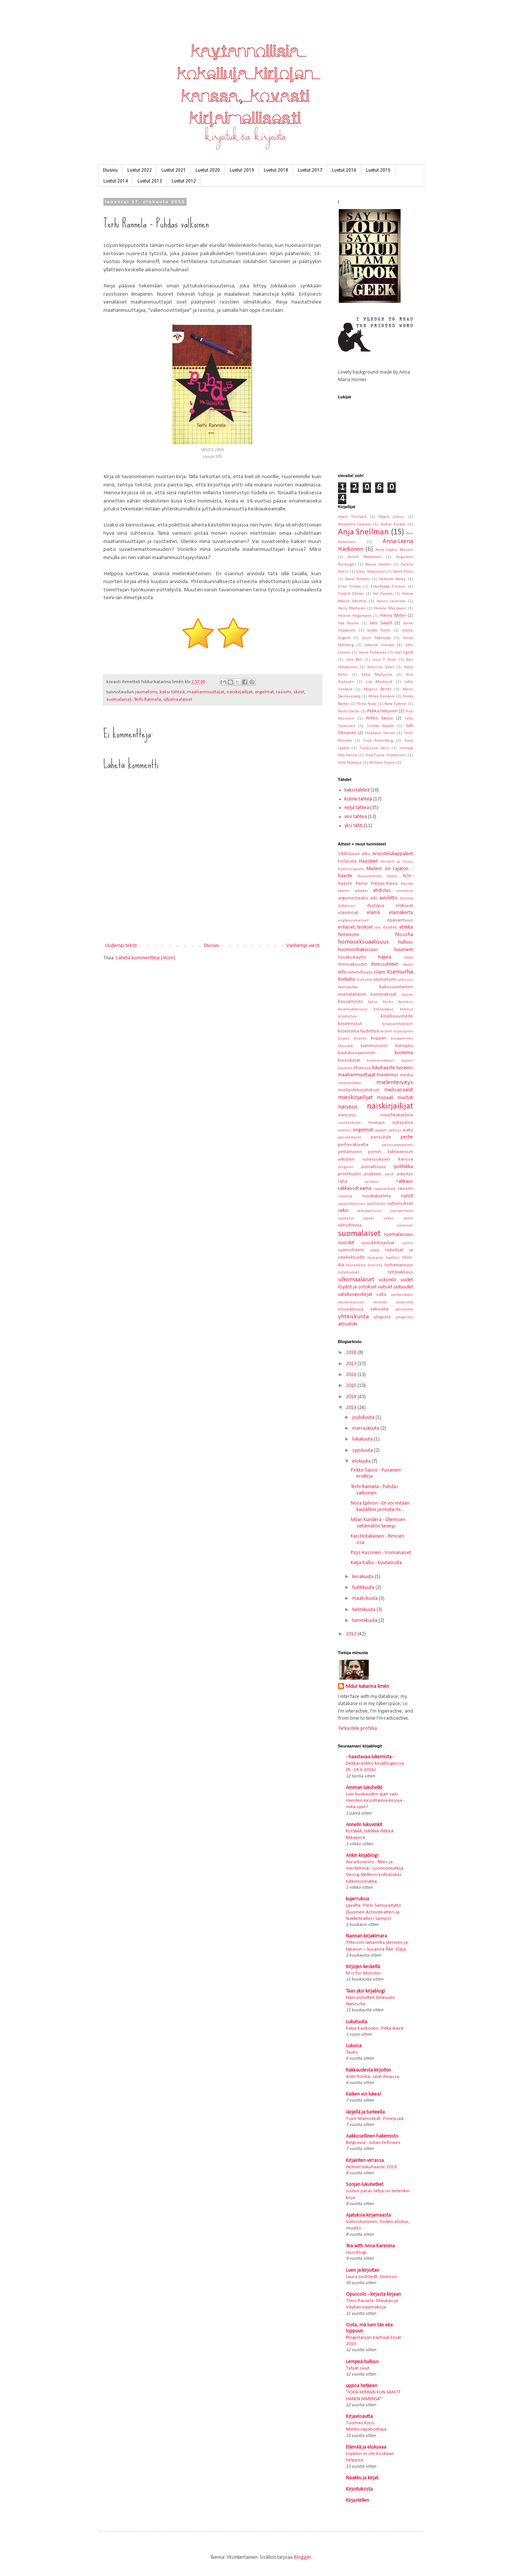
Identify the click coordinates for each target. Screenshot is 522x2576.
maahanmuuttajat (205, 692)
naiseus (347, 1107)
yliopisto (382, 1317)
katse (372, 1002)
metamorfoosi (350, 1083)
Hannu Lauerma (391, 601)
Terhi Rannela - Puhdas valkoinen (374, 1490)
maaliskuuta (365, 1598)
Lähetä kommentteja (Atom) (145, 958)
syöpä (374, 1250)
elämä (373, 913)
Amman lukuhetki (364, 1788)
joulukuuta (363, 1417)
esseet (390, 927)
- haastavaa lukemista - (370, 1757)
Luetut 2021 (174, 170)
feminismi (348, 935)
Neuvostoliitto (369, 876)
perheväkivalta (353, 1145)
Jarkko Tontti (378, 630)
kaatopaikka (348, 987)
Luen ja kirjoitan (362, 2270)
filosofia (404, 935)
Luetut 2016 (344, 170)
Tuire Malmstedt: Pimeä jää (375, 2118)
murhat (405, 1098)
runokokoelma (376, 1196)
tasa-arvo (375, 1258)
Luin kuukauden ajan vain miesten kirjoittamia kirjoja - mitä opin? (375, 1801)
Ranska (407, 884)
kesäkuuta (363, 1577)
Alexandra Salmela (354, 524)
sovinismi (404, 1226)
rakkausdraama (354, 1188)
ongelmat (264, 692)
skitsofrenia (350, 1225)
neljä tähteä (356, 808)
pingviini (345, 1167)
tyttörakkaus (400, 1272)
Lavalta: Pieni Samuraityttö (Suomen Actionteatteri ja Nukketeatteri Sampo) (373, 1912)
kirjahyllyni (347, 1016)
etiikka (406, 927)
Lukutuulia (356, 2022)
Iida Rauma (348, 623)
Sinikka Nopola (380, 726)
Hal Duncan (383, 594)
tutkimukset (348, 1272)
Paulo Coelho (348, 711)
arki (373, 898)
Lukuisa (354, 2046)
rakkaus (404, 1181)
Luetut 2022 (139, 170)
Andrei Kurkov (392, 524)
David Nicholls (357, 579)
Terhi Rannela (147, 699)
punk (389, 1174)
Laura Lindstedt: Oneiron (371, 2276)
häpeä (384, 957)
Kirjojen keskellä (363, 1967)
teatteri (392, 1258)
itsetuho (346, 979)
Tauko (352, 2052)
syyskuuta (363, 1450)
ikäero (407, 965)
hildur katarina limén (367, 1686)
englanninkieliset (353, 921)
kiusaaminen (402, 1039)
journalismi (146, 692)
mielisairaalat (398, 1090)
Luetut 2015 (378, 170)
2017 (351, 1364)
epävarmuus (400, 920)
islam (379, 972)
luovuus (404, 1068)
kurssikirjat (349, 1060)
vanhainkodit (402, 1295)
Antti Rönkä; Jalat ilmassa (372, 2076)
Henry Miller (393, 615)
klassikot (345, 1046)
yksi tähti (353, 826)
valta (381, 1294)
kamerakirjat (383, 994)
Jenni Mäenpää (376, 638)
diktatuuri (346, 906)
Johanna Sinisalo (379, 645)
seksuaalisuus (369, 1211)
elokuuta (362, 1461)
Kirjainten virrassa (365, 2160)
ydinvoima (404, 1309)
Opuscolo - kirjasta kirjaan (373, 2294)
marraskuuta (366, 1428)
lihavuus (362, 1068)
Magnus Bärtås (377, 689)
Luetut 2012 (184, 181)
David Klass (403, 572)
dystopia (375, 906)
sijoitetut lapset (356, 1218)
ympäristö (404, 1317)
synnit (407, 1243)
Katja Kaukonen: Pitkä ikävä (374, 2028)
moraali (385, 1098)
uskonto (387, 1280)
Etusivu (110, 170)
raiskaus (372, 1182)
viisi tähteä (355, 817)
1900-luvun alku (354, 854)
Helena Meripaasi (390, 608)
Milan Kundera (381, 696)
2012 (351, 1634)
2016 (351, 1375)
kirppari (378, 1038)
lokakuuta (363, 1439)
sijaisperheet (401, 1211)
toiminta (375, 1265)
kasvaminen (350, 1001)
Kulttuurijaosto (351, 869)
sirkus (388, 1218)
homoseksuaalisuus (363, 942)
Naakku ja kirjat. (362, 2478)
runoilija (345, 1196)
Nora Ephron (395, 704)
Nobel (392, 876)
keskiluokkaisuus (352, 1009)
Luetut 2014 (115, 181)
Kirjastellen (357, 2500)
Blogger (302, 2557)
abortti (344, 891)
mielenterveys (394, 1082)
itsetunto (364, 980)
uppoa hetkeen (361, 2386)
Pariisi (362, 883)
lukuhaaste (383, 1068)
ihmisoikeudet (352, 964)
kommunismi (374, 1046)
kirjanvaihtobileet (397, 1024)
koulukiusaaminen (356, 1053)
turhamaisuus (398, 1265)
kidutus (406, 1009)
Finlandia (347, 861)
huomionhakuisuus (358, 950)
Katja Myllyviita (377, 675)
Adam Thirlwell (352, 517)
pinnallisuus (373, 1167)
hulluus (405, 942)
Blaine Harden (378, 564)
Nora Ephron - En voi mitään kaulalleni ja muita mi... (380, 1506)
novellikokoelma (396, 1115)
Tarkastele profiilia (357, 1728)
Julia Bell (354, 660)
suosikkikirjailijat (378, 1243)
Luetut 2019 (242, 170)
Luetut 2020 (208, 170)
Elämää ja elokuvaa (366, 2447)
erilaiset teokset (355, 927)
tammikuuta (365, 1620)
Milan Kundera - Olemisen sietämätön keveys (378, 1523)
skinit (298, 692)
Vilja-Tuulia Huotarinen (385, 755)
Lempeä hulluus (362, 2362)
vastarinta (404, 1302)
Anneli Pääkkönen (364, 557)
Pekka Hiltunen (382, 711)
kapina (407, 995)
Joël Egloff (404, 653)
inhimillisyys (360, 972)
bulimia (406, 898)
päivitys (405, 1174)
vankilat (380, 1302)
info (342, 972)
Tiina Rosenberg (378, 741)
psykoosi (372, 1174)
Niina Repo (366, 704)
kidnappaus (383, 1009)
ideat (408, 958)
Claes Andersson (370, 572)
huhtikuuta (363, 1587)
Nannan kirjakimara (366, 1936)
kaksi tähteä (172, 692)
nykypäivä (402, 1122)
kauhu (388, 1002)
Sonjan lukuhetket (364, 2184)
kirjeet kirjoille (352, 1039)
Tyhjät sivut (357, 2368)
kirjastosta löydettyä (358, 1031)
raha (342, 1181)
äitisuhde (347, 1324)
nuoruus (376, 1122)
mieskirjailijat (355, 1097)
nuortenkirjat (349, 1123)
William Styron (382, 763)
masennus (387, 1075)
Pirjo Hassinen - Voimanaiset (381, 1553)
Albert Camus (391, 517)
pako (408, 1130)
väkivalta (379, 1309)
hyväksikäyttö (352, 957)
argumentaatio (353, 898)
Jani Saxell (380, 623)
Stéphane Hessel (380, 733)
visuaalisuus (350, 1309)
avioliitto (388, 898)
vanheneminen (351, 1302)
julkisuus (405, 980)
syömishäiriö (350, 1250)
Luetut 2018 (276, 170)
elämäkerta (401, 913)
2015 (351, 1385)
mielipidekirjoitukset (358, 1090)
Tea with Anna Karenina (370, 2246)
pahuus (395, 1130)
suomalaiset (119, 699)
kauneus (405, 1002)
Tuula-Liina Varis (374, 748)
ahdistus (382, 890)
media (406, 1075)
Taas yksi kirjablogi (365, 1991)
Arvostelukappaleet (392, 854)
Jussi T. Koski (384, 660)
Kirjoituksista (359, 2489)
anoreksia (404, 891)
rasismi (283, 692)
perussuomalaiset (397, 1145)
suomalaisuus (398, 1234)
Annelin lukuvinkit (364, 1825)
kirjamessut (350, 1024)
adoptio (361, 891)
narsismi (347, 1115)
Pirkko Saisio (379, 718)
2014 (351, 1397)
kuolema (404, 1053)
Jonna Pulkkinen (373, 653)
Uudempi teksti (121, 945)
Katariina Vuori (380, 667)
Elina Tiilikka (349, 587)
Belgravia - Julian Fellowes (373, 2142)
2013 (351, 1408)
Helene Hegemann (355, 616)
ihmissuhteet (384, 964)
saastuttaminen (351, 1204)
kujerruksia (357, 1899)
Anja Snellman (363, 532)
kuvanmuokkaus (380, 1061)
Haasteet (368, 861)
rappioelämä (384, 1189)
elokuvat (404, 906)
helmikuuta (364, 1610)
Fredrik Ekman (351, 594)
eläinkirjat (348, 913)
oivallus (344, 1130)
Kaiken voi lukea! (363, 2094)
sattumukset (400, 1203)
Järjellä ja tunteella (365, 2112)
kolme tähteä (358, 799)
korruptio (404, 1046)
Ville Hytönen (350, 763)
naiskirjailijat (240, 692)
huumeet (403, 950)
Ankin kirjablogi (362, 1855)
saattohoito (376, 1204)
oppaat (381, 1130)
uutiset (385, 1287)
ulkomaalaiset (177, 699)
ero (378, 928)
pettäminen (350, 1152)
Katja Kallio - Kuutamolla (376, 1563)
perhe (407, 1137)
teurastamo (356, 1265)
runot (407, 1196)
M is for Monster (363, 1973)
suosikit (346, 1243)
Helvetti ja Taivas (396, 862)
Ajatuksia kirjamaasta (368, 2215)
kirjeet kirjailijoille (396, 1031)
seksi (343, 1210)
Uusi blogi (356, 2252)
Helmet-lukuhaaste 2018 (371, 2167)
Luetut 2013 (150, 181)
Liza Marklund (379, 682)
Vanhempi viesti (303, 945)
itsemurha (399, 972)
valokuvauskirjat (355, 1294)
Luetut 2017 (310, 170)
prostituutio (349, 1174)
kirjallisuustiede (397, 1016)
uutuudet (403, 1287)
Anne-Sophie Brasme (394, 550)
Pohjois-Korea (384, 883)
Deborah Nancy (392, 579)
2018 (351, 1352)
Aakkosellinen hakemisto (372, 2136)
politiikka (403, 1167)
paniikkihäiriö (349, 1137)
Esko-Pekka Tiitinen (388, 587)
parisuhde (381, 1137)
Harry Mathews (352, 608)
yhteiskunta (353, 1316)
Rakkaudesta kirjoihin (368, 2070)
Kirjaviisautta (359, 2416)
